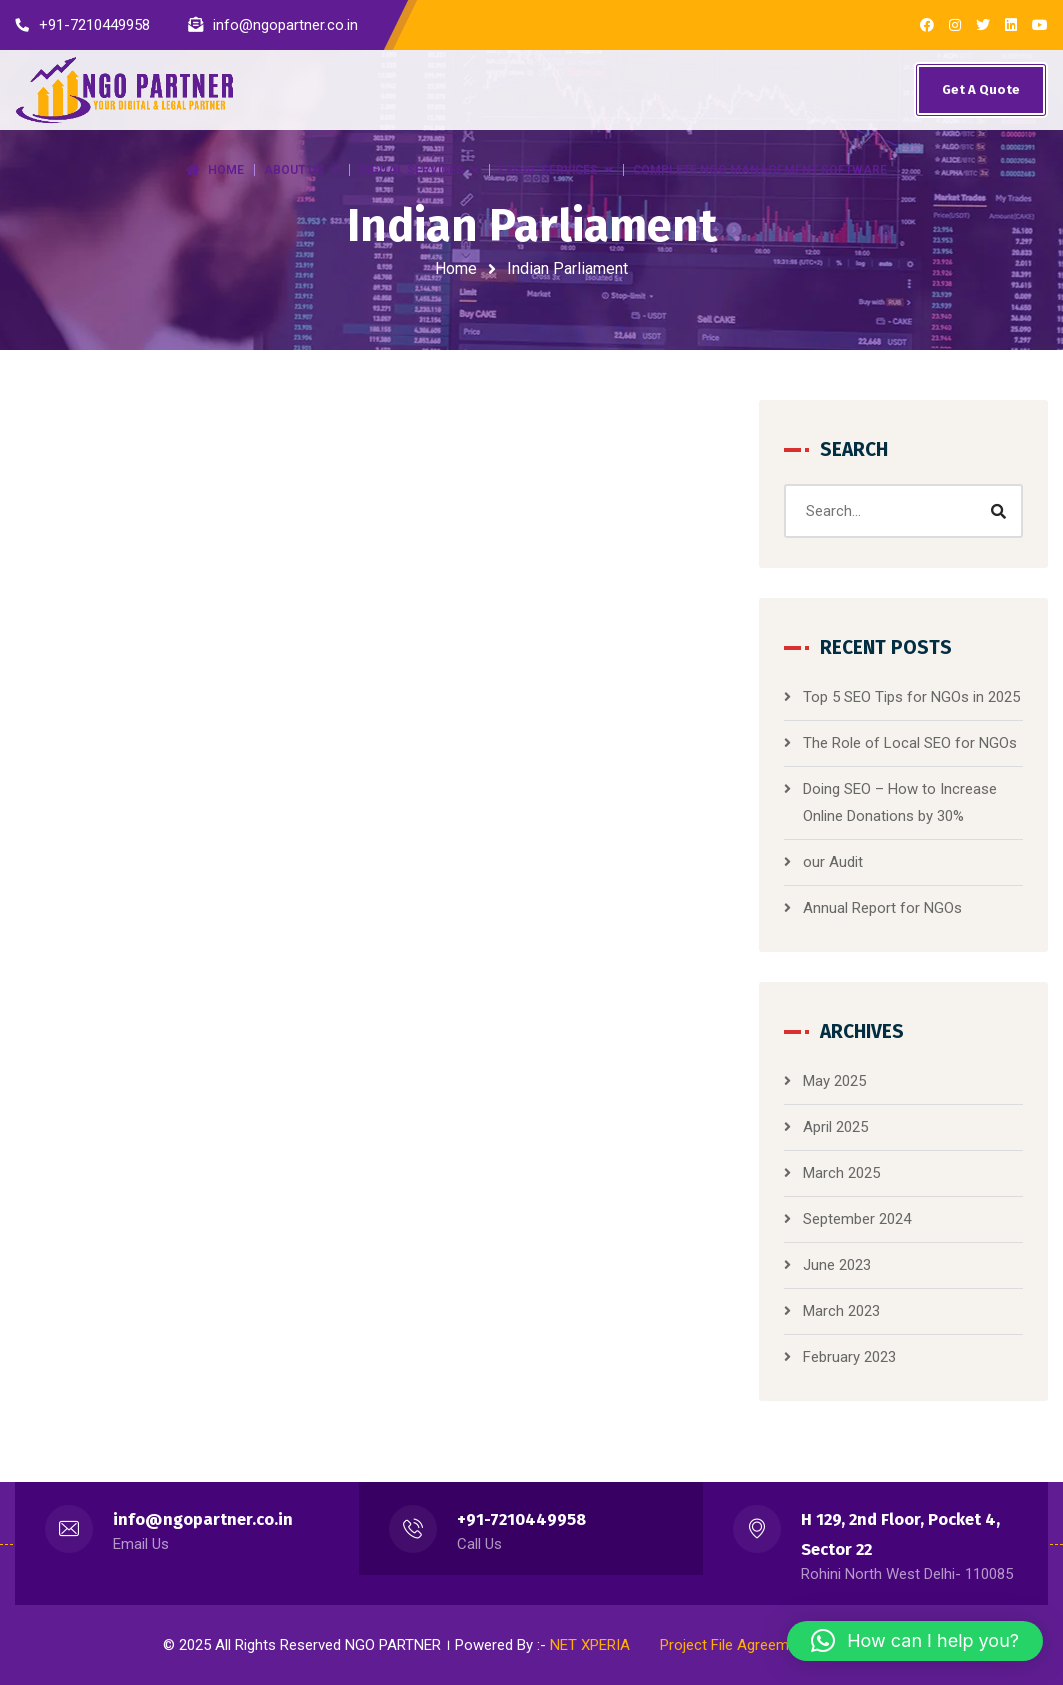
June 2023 (837, 1265)
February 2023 (849, 1357)
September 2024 (857, 1219)
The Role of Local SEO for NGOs (910, 743)
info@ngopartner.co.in (203, 1519)
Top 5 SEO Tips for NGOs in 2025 (911, 697)
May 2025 (834, 1081)
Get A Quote (981, 89)
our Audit (833, 862)
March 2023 (841, 1311)
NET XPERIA (590, 1645)
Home (456, 268)
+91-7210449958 (521, 1519)
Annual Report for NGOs (882, 908)
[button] (915, 1641)
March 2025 (841, 1173)
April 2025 (835, 1127)
